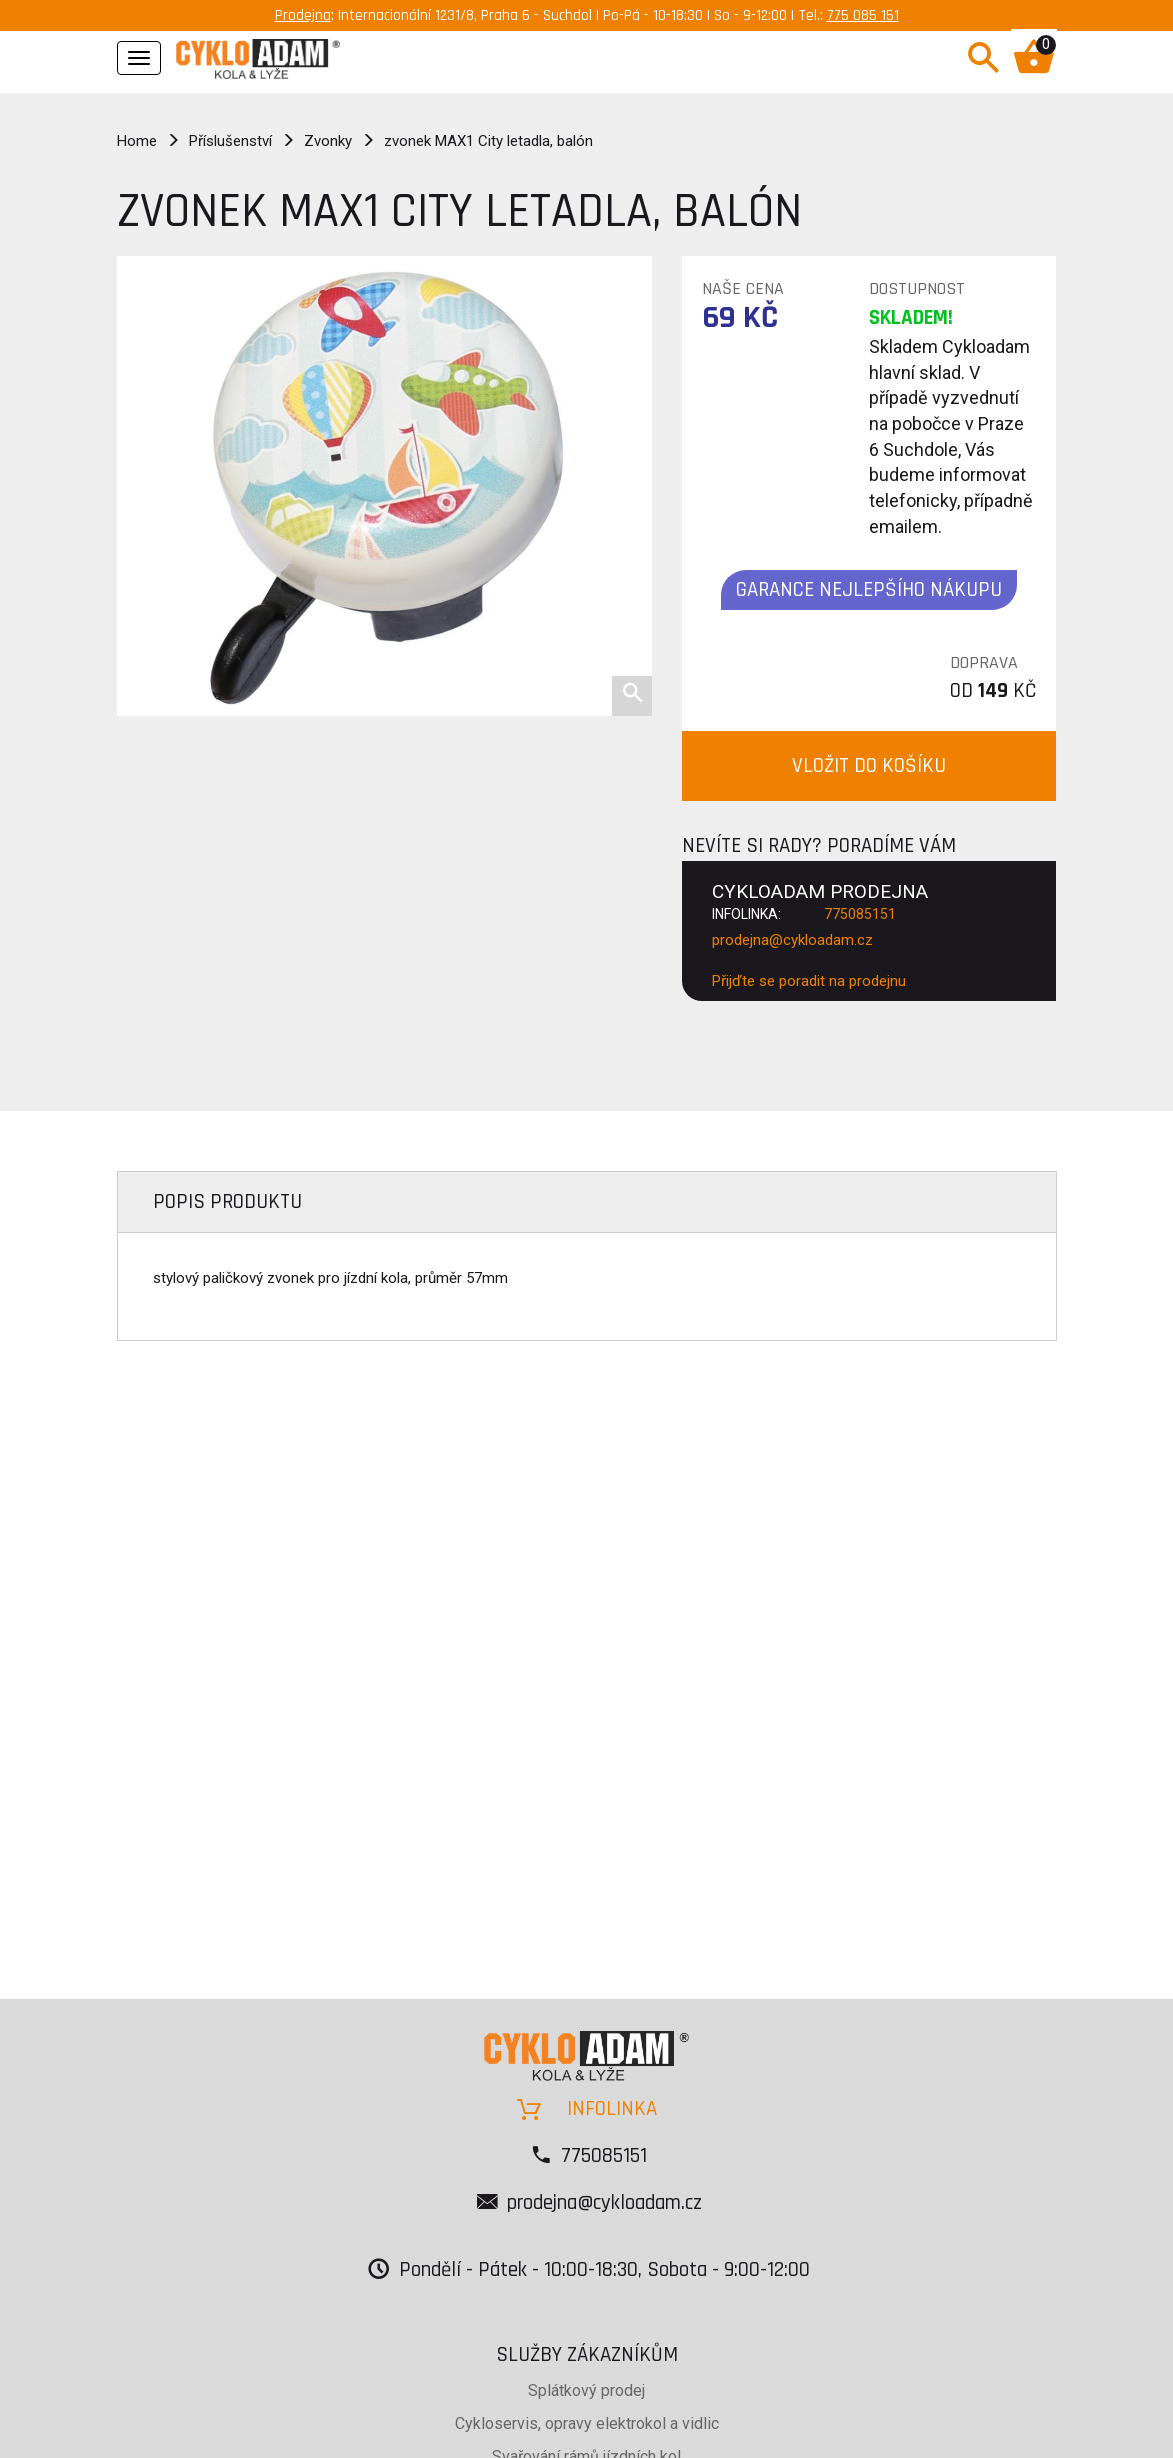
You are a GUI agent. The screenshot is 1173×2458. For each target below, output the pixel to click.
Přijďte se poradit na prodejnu (809, 981)
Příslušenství (230, 141)
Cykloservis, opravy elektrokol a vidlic (587, 2423)
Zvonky (328, 141)
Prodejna (303, 15)
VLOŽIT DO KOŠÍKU (869, 765)
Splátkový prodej (586, 2390)
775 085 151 (863, 15)
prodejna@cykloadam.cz (792, 940)
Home (137, 141)
